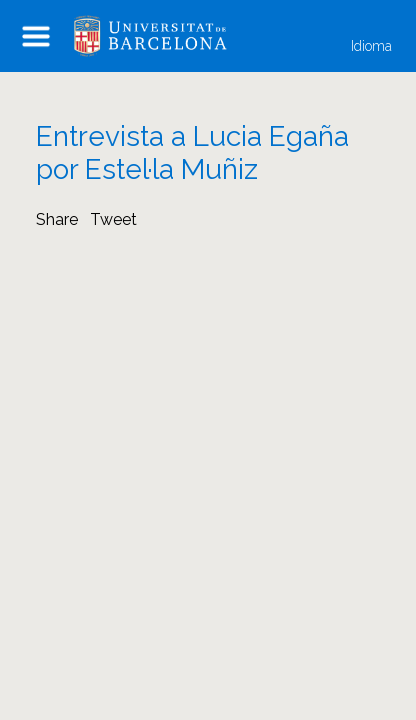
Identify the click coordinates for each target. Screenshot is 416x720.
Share (57, 219)
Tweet (113, 219)
